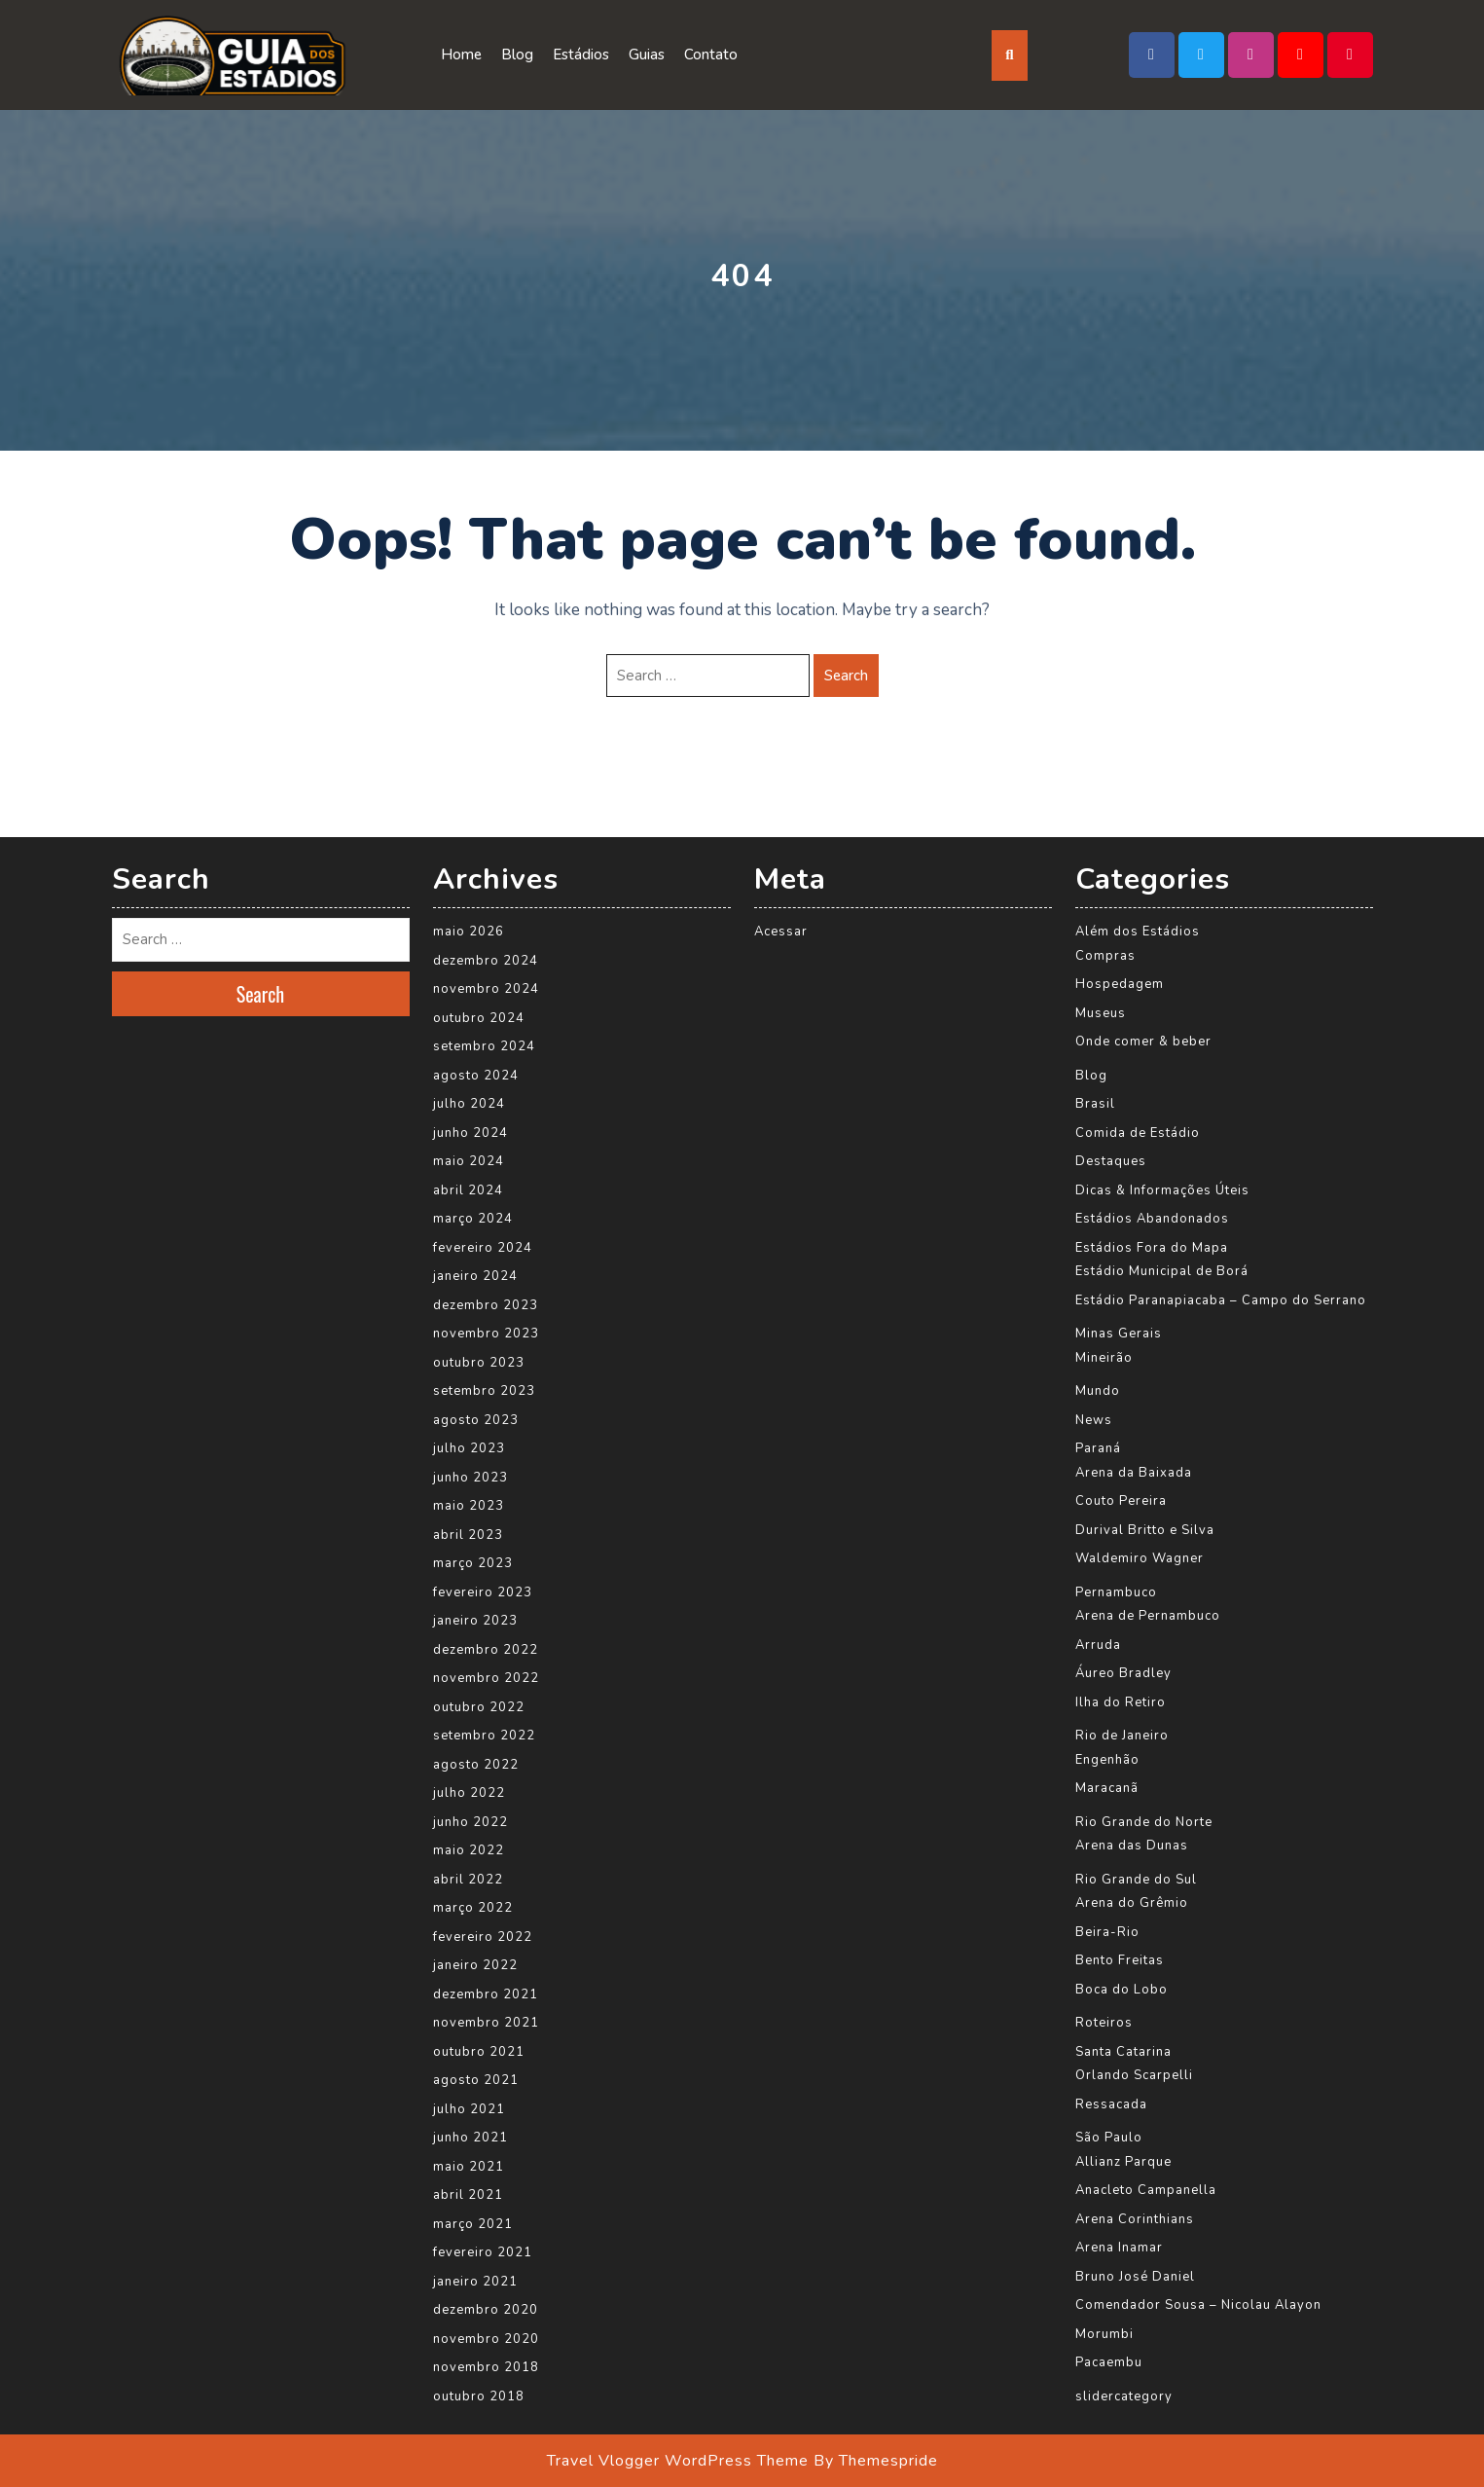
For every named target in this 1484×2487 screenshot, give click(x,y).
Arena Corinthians (1134, 2219)
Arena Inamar (1119, 2247)
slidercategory (1124, 2396)
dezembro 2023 (485, 1305)
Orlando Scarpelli (1134, 2075)
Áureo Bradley (1123, 1673)
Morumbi (1104, 2334)
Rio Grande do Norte (1144, 1822)
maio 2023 (468, 1506)
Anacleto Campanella (1145, 2190)
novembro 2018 (486, 2367)
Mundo (1097, 1391)
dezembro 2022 (485, 1650)
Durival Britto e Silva (1144, 1530)
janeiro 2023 (475, 1620)
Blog (517, 54)
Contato (711, 54)
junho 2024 (470, 1133)
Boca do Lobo (1121, 1989)
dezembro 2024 (485, 960)
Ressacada (1111, 2104)
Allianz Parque (1123, 2162)
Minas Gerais (1118, 1333)
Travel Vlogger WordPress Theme (678, 2460)
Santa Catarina (1123, 2052)
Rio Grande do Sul (1136, 1879)
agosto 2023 (476, 1420)
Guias (647, 54)
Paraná (1098, 1448)
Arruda (1098, 1645)
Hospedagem (1119, 984)
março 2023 (473, 1563)
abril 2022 (468, 1879)
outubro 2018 (479, 2396)
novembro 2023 (486, 1333)
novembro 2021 (486, 2022)
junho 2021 (470, 2137)
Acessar (781, 931)
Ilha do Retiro (1120, 1702)
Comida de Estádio (1137, 1133)
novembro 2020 (486, 2339)
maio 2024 (468, 1161)
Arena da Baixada (1133, 1472)
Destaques (1110, 1161)
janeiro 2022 (475, 1965)
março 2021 (473, 2224)
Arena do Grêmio (1131, 1903)
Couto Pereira (1121, 1501)
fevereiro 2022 (482, 1937)
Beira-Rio (1107, 1932)
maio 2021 (468, 2167)
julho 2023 (469, 1448)
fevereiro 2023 (482, 1592)
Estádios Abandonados (1152, 1218)
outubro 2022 (479, 1707)
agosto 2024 (476, 1075)
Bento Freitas (1119, 1960)
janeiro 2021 (475, 2281)
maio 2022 (468, 1850)
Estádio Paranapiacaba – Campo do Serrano (1220, 1300)
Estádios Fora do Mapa (1151, 1248)
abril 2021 (468, 2195)
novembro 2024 (486, 989)
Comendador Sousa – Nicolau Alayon (1198, 2305)
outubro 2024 (479, 1018)
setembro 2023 (484, 1391)
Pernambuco (1116, 1592)
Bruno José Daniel (1135, 2277)
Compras (1105, 956)
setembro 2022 (484, 1735)
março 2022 (473, 1908)
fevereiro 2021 (482, 2252)
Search (846, 675)
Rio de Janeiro (1122, 1735)
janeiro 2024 (475, 1276)
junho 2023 (470, 1477)
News (1093, 1420)
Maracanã (1107, 1788)
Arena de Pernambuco (1147, 1616)
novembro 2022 (486, 1678)
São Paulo (1108, 2137)
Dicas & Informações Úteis (1162, 1190)
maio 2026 (468, 931)
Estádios (581, 54)
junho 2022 (470, 1822)
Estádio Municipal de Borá (1162, 1271)
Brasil (1095, 1104)
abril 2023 (468, 1535)
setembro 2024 (484, 1046)
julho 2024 (469, 1104)
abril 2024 (468, 1190)
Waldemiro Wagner (1139, 1558)
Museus (1100, 1013)
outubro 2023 (479, 1363)
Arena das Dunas (1131, 1845)
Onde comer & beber (1143, 1041)
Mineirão (1104, 1358)
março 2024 (473, 1218)
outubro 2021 (479, 2052)
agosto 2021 (476, 2080)
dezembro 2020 (485, 2310)
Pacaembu (1108, 2362)
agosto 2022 (476, 1765)
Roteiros (1104, 2022)
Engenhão (1107, 1760)
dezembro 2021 (485, 1994)
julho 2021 (469, 2109)
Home (461, 54)
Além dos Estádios (1137, 931)
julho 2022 (469, 1793)
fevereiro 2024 (482, 1248)
